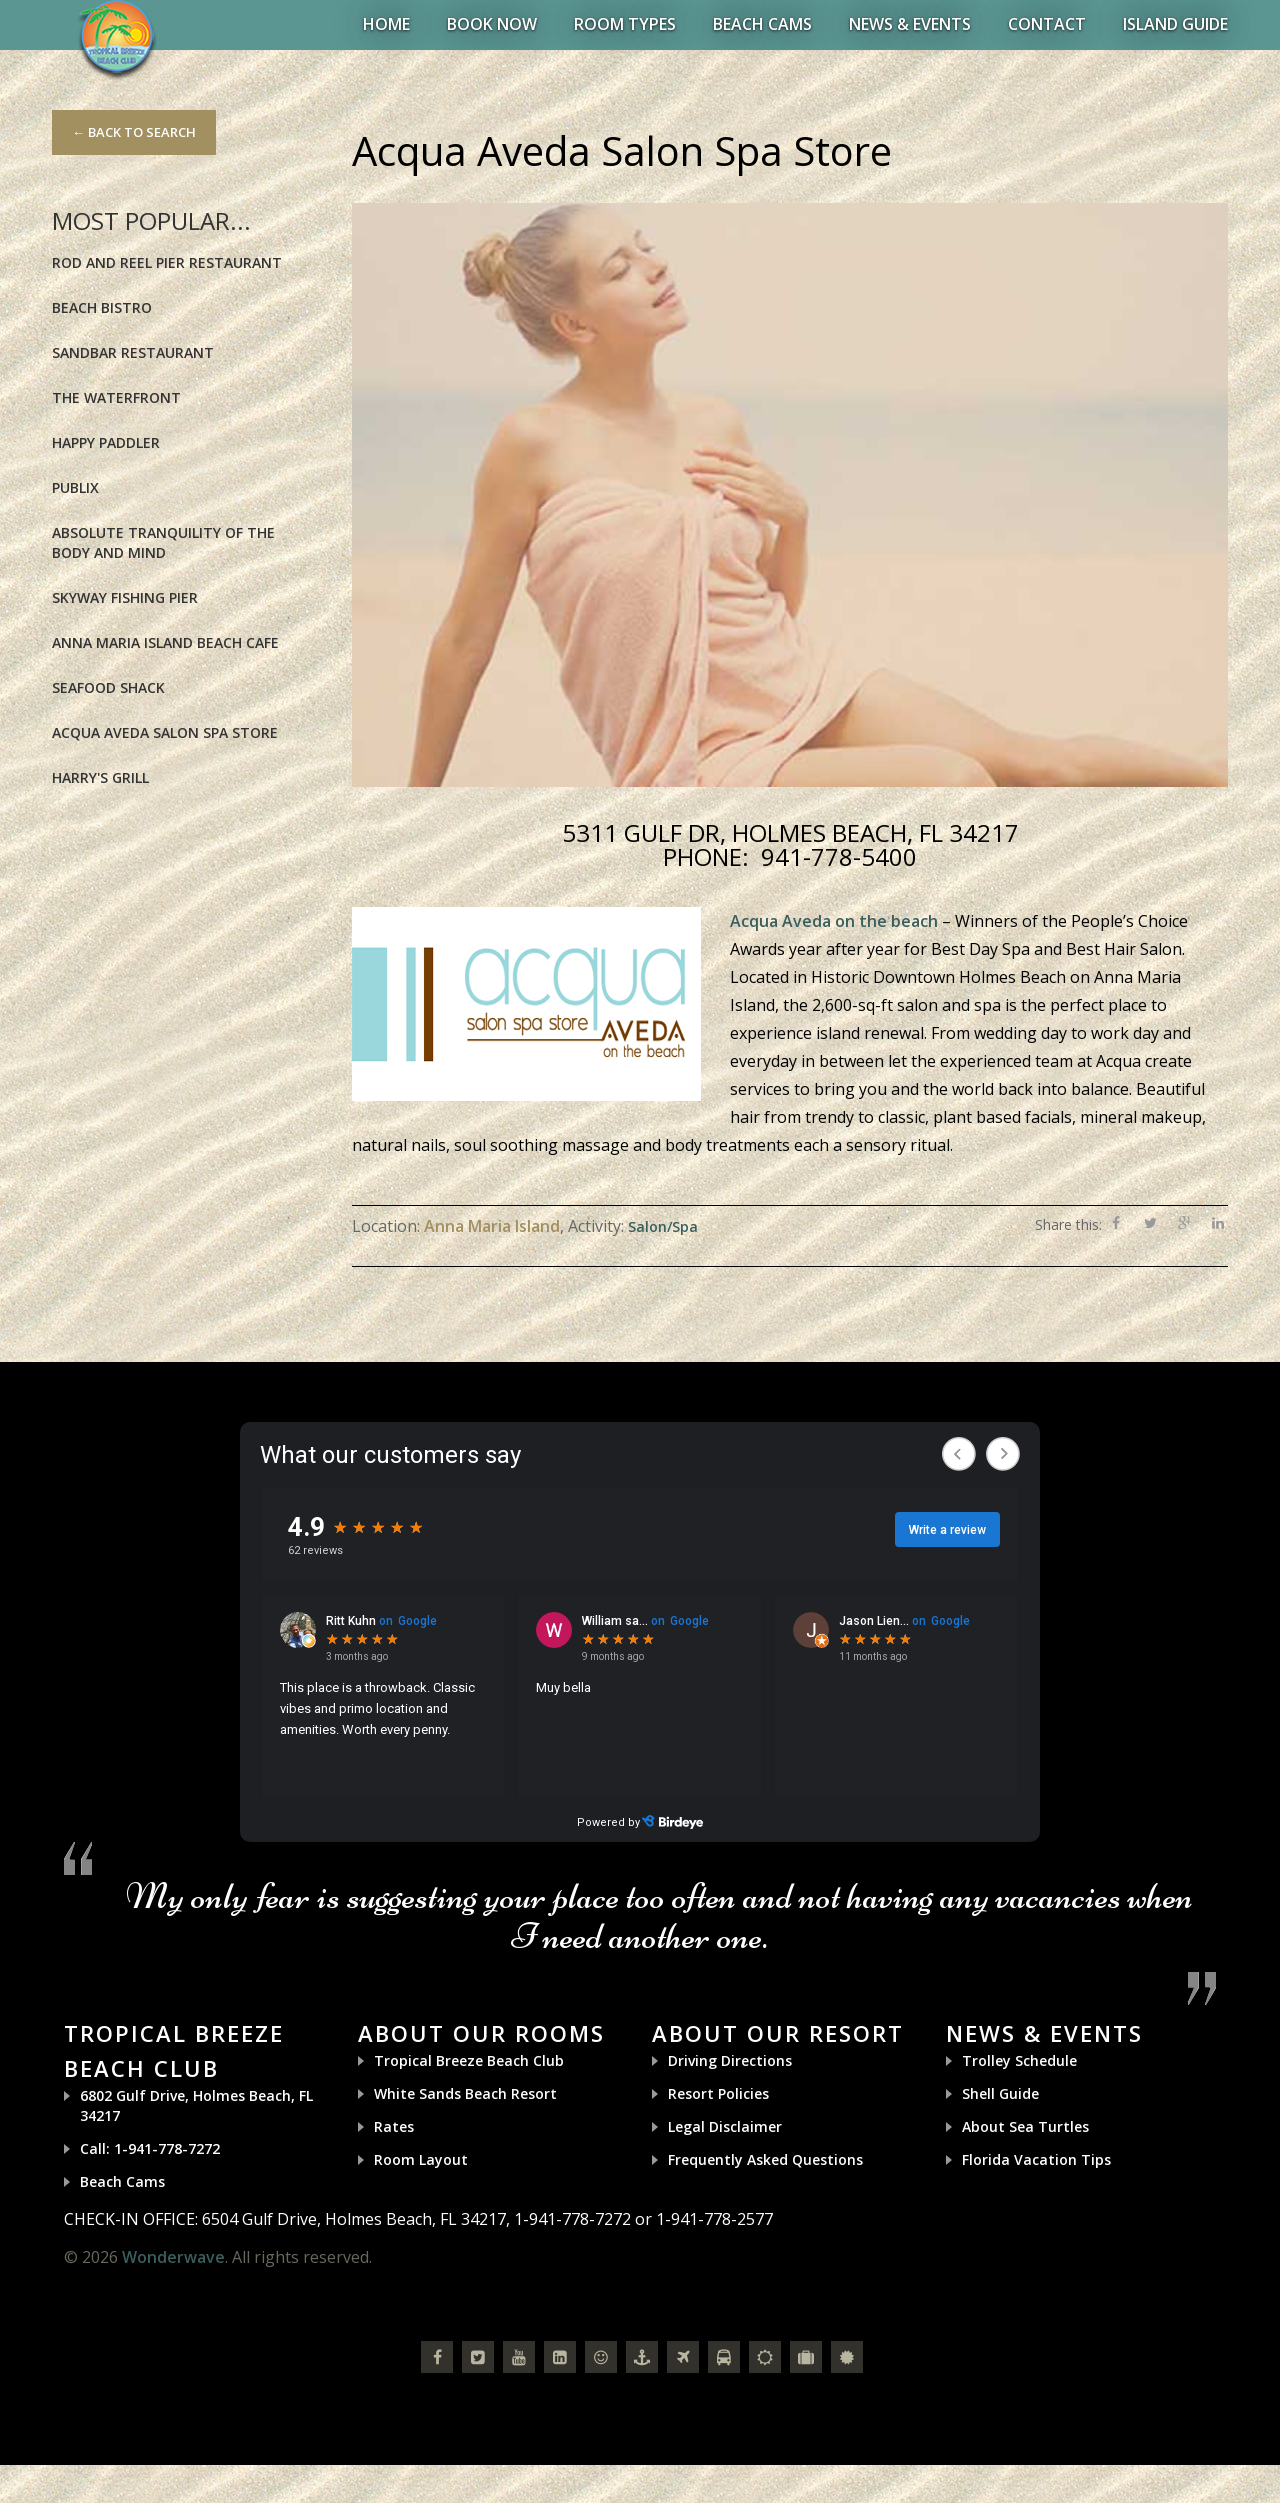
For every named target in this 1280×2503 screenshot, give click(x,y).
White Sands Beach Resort (465, 2093)
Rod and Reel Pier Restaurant (167, 262)
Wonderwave (173, 2257)
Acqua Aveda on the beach (834, 921)
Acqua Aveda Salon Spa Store (165, 732)
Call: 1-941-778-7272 (150, 2148)
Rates (394, 2126)
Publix (75, 487)
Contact (1047, 24)
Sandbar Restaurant (133, 352)
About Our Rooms (481, 2033)
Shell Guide (1000, 2093)
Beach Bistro (102, 307)
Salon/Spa (663, 1226)
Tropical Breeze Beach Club (469, 2060)
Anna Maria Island (492, 1226)
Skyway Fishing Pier (125, 597)
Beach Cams (762, 24)
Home (386, 24)
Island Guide (1175, 24)
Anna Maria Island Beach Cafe (165, 642)
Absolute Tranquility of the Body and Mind (163, 542)
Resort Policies (718, 2093)
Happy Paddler (106, 442)
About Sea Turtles (1025, 2126)
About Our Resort (778, 2033)
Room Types (625, 24)
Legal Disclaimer (725, 2126)
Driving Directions (730, 2060)
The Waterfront (116, 397)
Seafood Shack (108, 687)
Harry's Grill (100, 777)
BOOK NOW (492, 24)
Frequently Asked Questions (765, 2159)
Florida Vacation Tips (1036, 2159)
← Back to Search (134, 132)
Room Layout (421, 2159)
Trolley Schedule (1019, 2060)
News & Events (910, 24)
